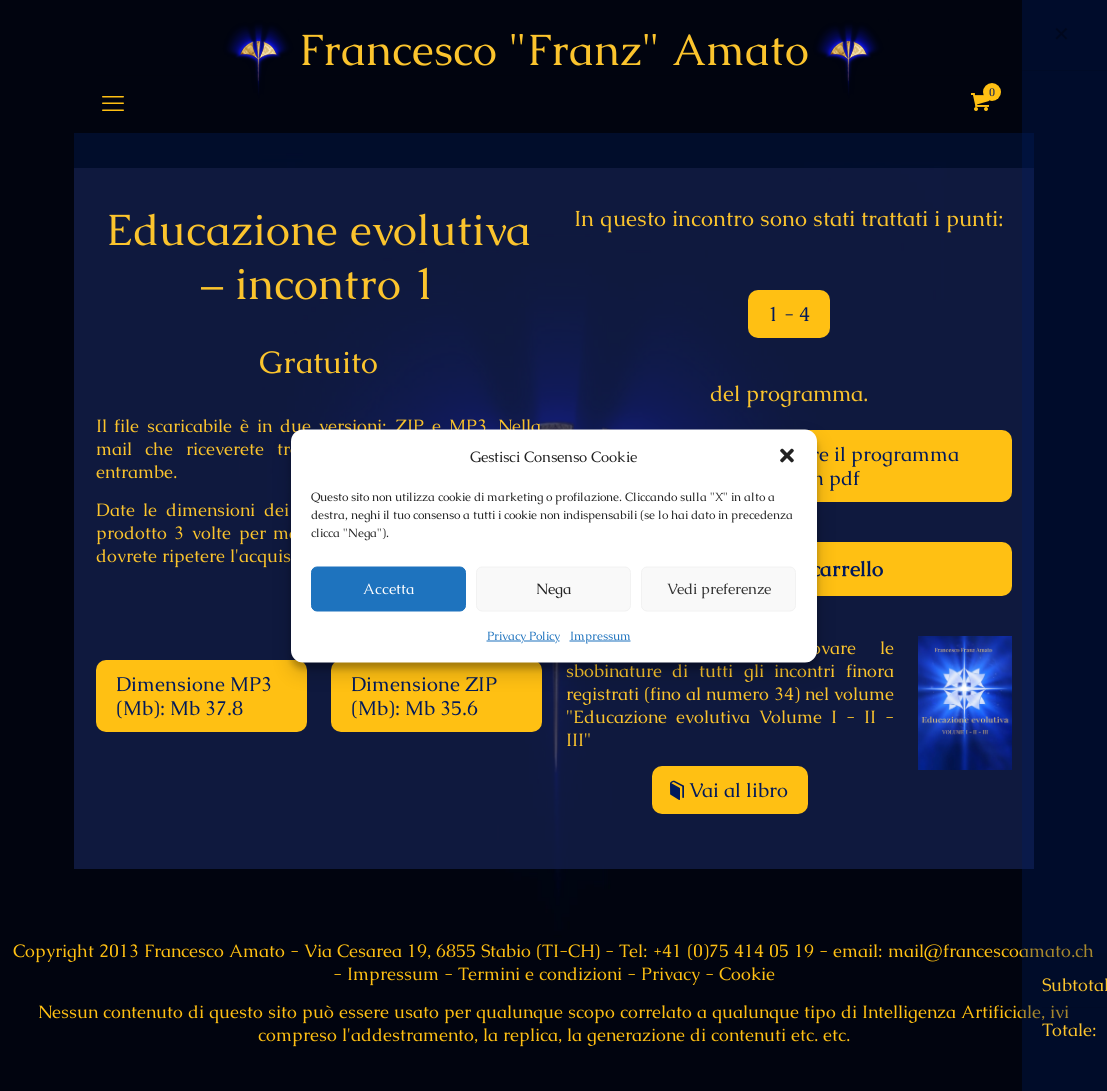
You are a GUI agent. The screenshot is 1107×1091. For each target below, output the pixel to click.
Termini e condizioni (540, 973)
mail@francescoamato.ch (988, 950)
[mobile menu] (113, 104)
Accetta (388, 588)
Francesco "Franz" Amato (554, 50)
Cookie (747, 973)
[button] (787, 456)
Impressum (600, 635)
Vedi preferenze (719, 588)
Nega (553, 588)
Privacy (670, 973)
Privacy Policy (523, 635)
